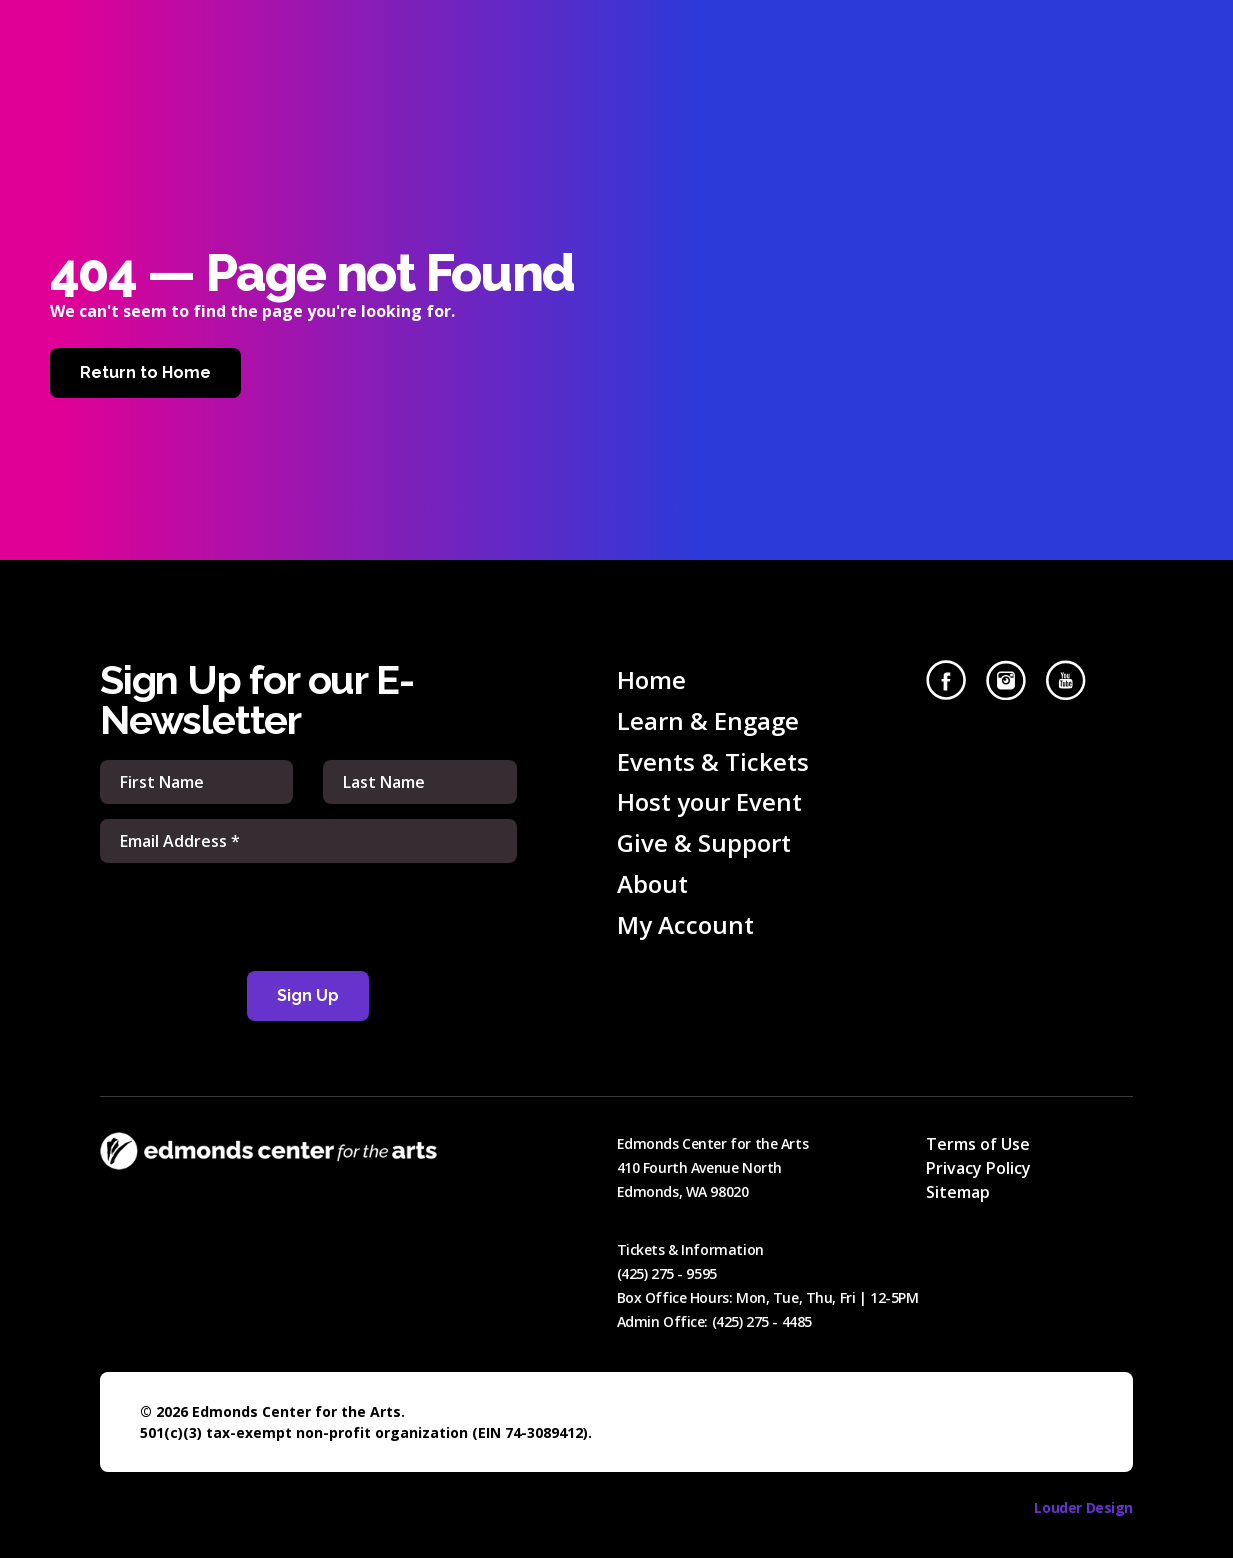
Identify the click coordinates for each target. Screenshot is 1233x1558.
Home (651, 679)
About (652, 883)
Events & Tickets (713, 761)
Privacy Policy (978, 1168)
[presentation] (308, 917)
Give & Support (704, 842)
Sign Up (308, 995)
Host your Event (709, 801)
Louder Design (1083, 1507)
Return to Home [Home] (145, 372)
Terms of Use (978, 1144)
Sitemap (958, 1192)
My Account (685, 924)
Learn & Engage (708, 720)
